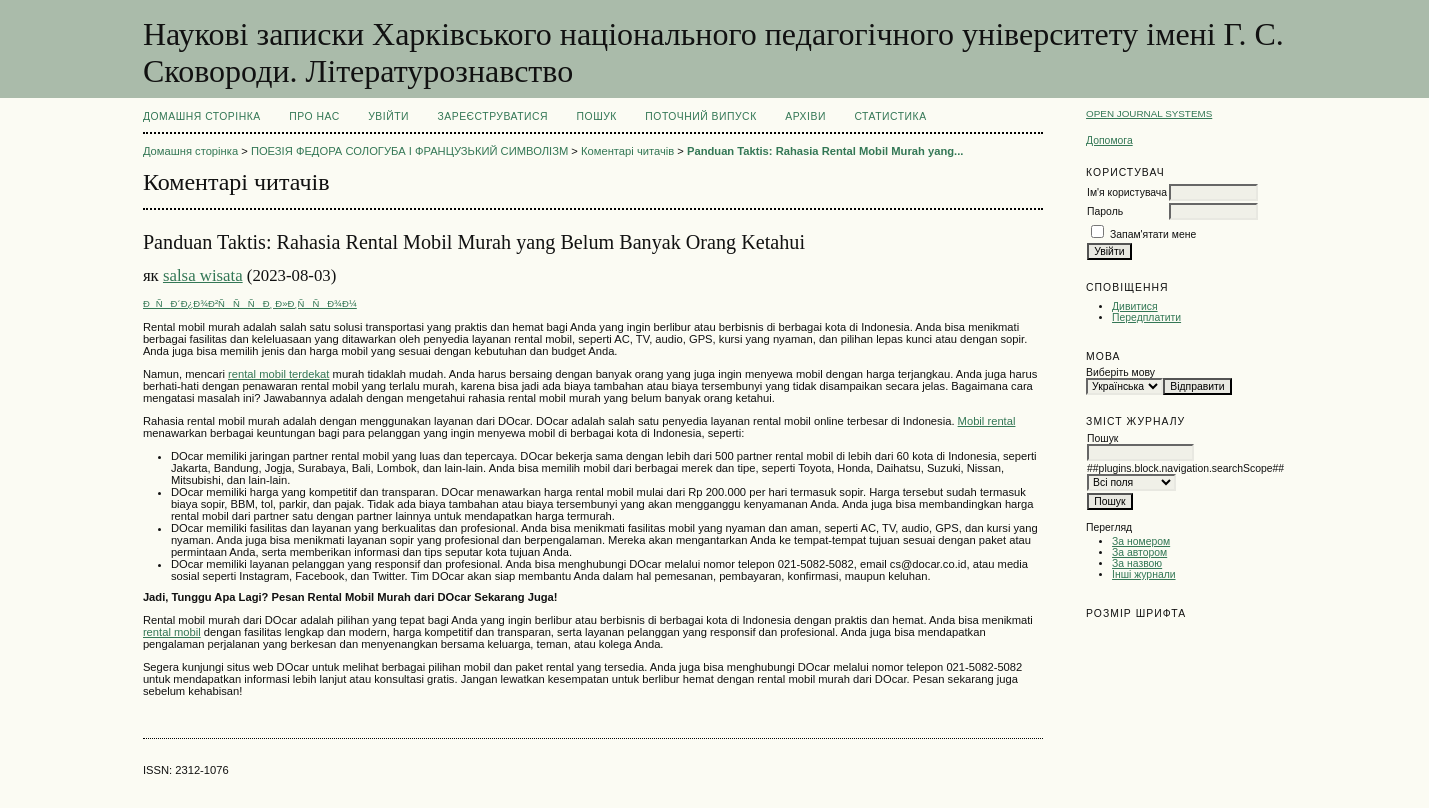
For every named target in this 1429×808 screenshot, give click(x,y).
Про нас (314, 116)
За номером (1141, 541)
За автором (1139, 552)
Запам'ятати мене (1153, 234)
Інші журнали (1143, 574)
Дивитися (1135, 306)
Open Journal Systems (1149, 113)
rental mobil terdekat (278, 374)
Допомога (1109, 140)
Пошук (597, 116)
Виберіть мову (1120, 372)
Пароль (1105, 211)
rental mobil (172, 632)
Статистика (890, 116)
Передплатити (1146, 317)
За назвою (1137, 563)
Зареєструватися (492, 116)
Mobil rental (987, 421)
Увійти (388, 116)
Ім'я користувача (1127, 192)
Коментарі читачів (627, 151)
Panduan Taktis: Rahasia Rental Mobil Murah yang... (825, 151)
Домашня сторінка (202, 116)
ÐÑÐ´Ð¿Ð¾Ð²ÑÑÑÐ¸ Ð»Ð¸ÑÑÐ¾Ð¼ (250, 303)
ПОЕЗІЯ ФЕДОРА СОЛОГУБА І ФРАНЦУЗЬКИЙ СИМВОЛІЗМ (409, 151)
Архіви (805, 116)
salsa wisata (203, 275)
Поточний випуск (700, 116)
